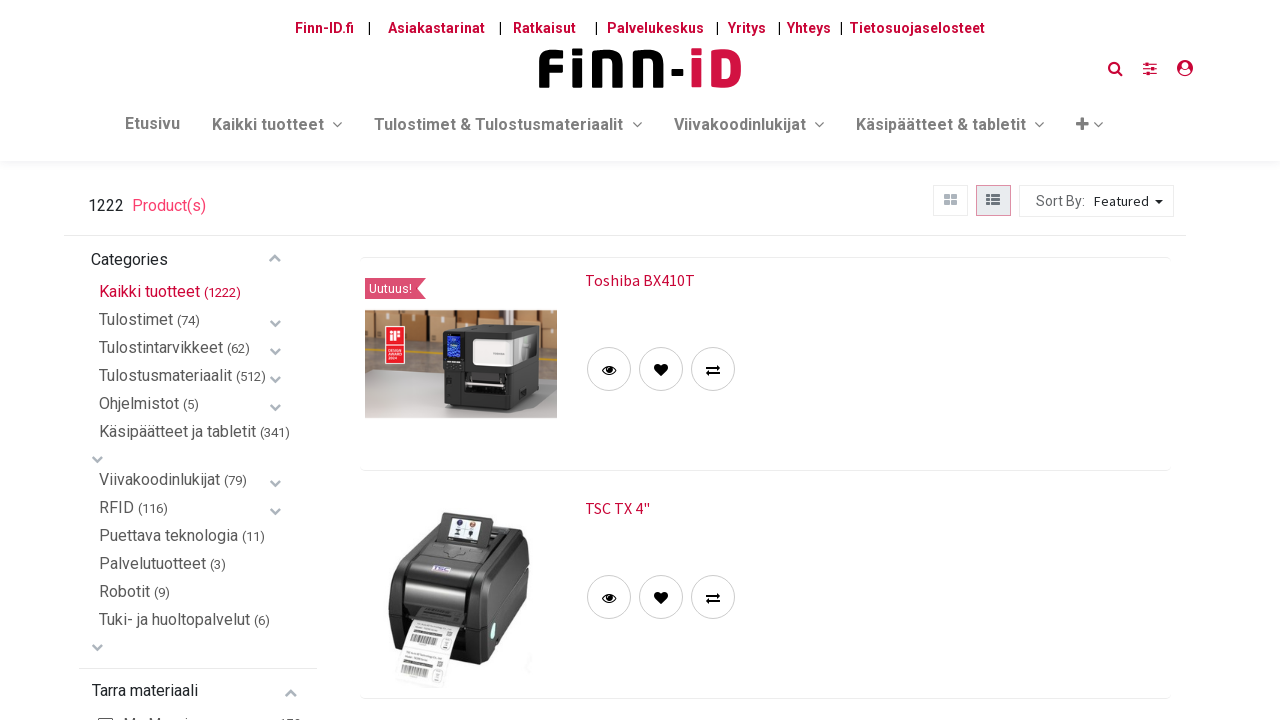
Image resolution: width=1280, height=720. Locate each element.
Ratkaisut (544, 28)
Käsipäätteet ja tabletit (177, 431)
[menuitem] (152, 128)
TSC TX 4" (617, 508)
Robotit (124, 591)
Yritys (747, 28)
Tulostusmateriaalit (165, 375)
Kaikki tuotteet (149, 291)
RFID (116, 507)
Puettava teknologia (168, 535)
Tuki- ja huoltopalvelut (174, 619)
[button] (1089, 128)
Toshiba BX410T (640, 280)
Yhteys (809, 28)
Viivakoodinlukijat (159, 479)
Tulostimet (136, 319)
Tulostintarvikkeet (161, 347)
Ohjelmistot (139, 403)
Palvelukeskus (655, 28)
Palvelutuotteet (152, 563)
